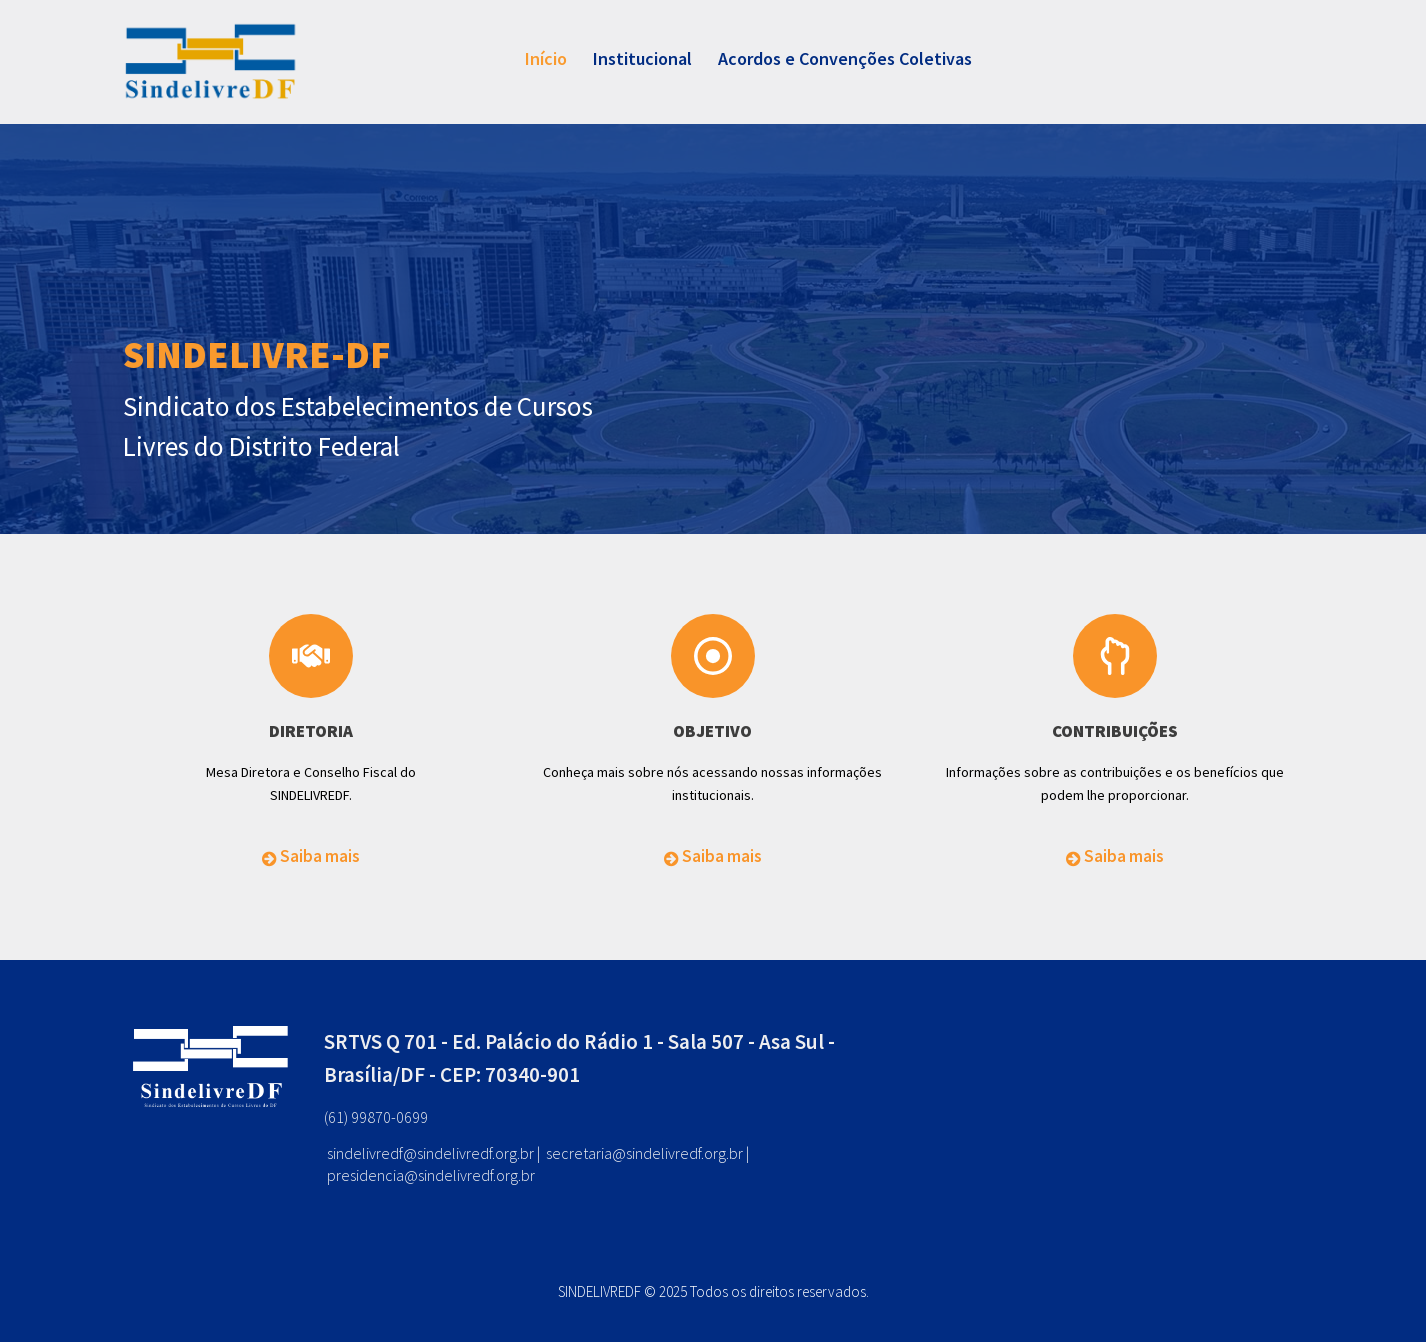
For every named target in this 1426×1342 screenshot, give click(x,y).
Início (546, 59)
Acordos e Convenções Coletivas (845, 59)
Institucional (642, 59)
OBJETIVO (712, 731)
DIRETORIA (311, 731)
